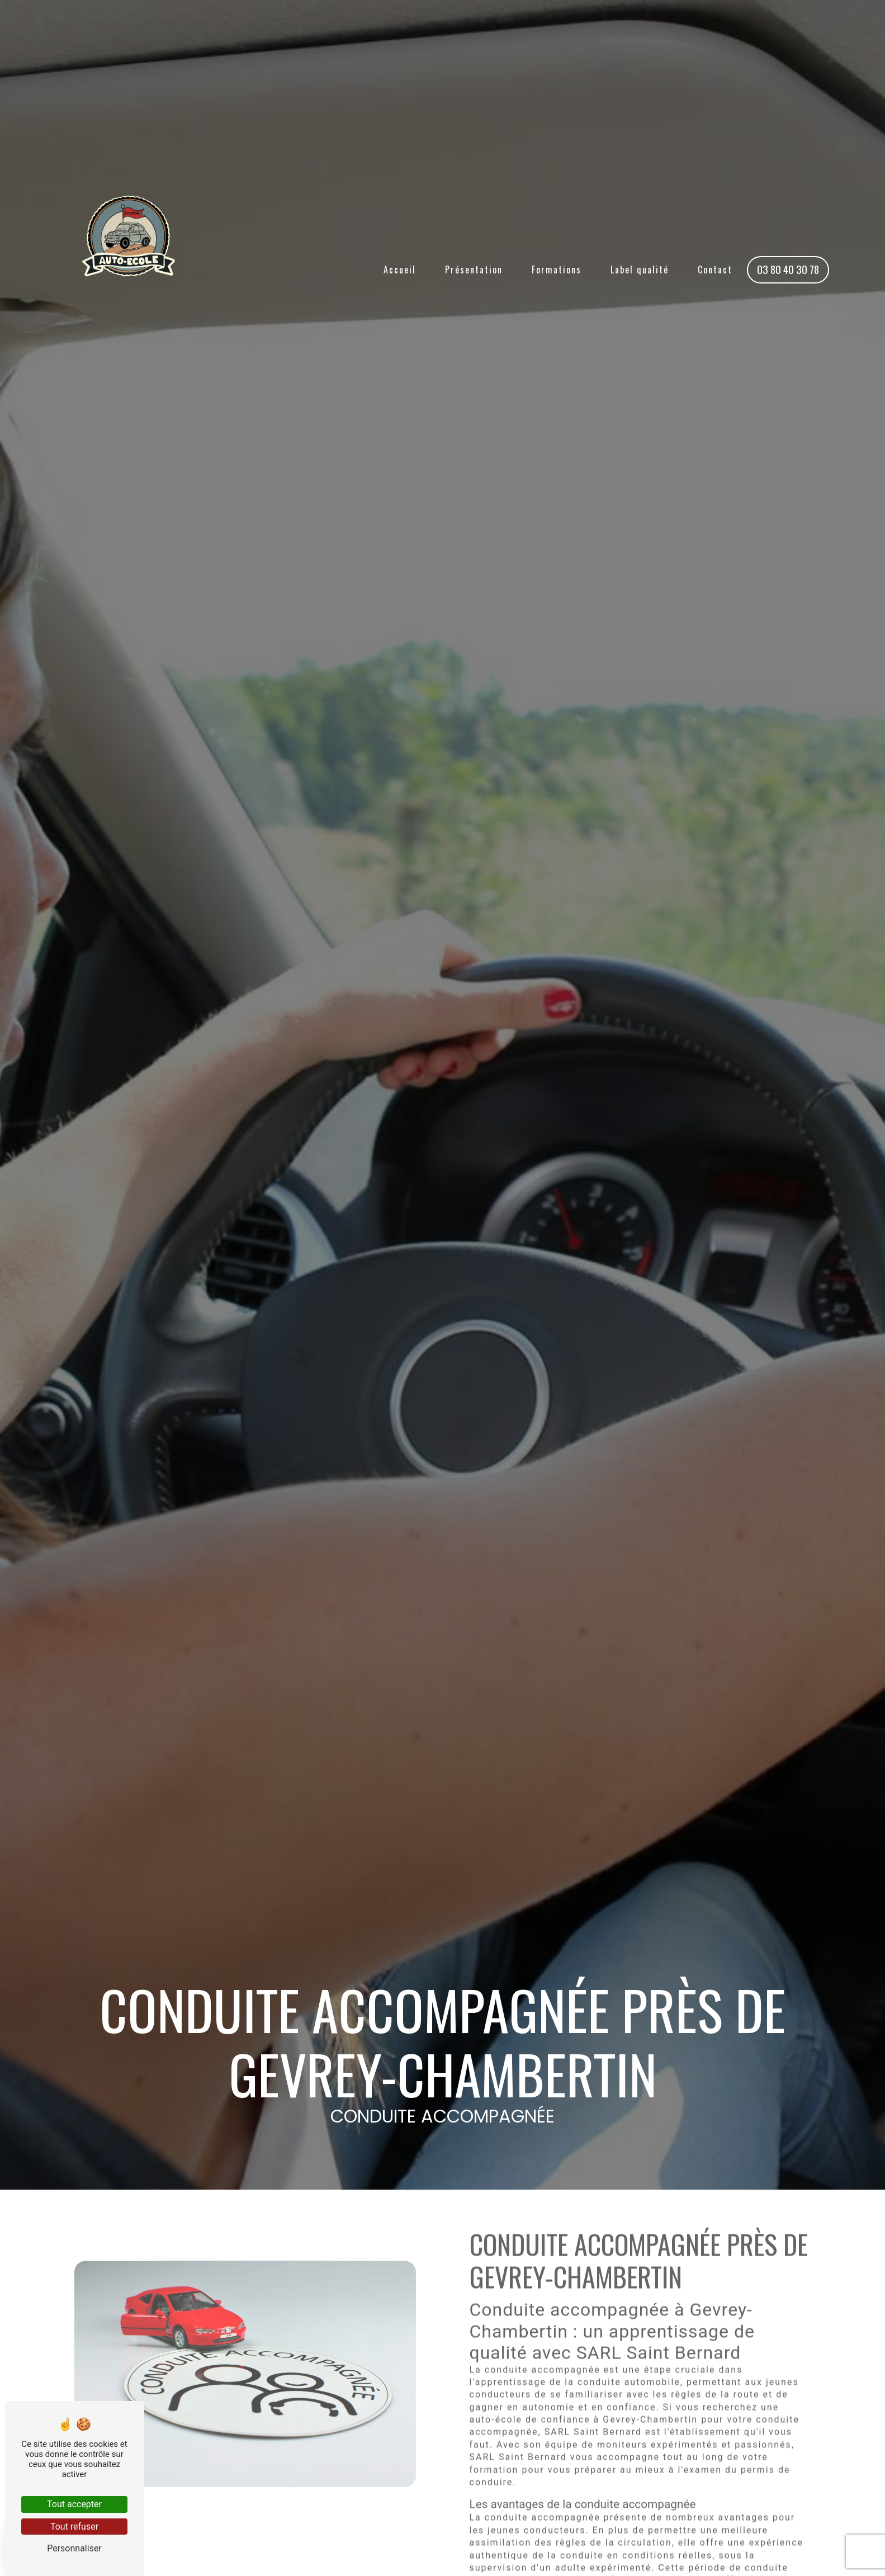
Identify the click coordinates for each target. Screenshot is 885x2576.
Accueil (400, 269)
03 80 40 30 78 (788, 269)
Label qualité (639, 269)
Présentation (474, 269)
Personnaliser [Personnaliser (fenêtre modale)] (74, 2548)
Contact (715, 269)
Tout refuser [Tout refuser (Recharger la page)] (74, 2526)
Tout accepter (74, 2504)
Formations (556, 269)
